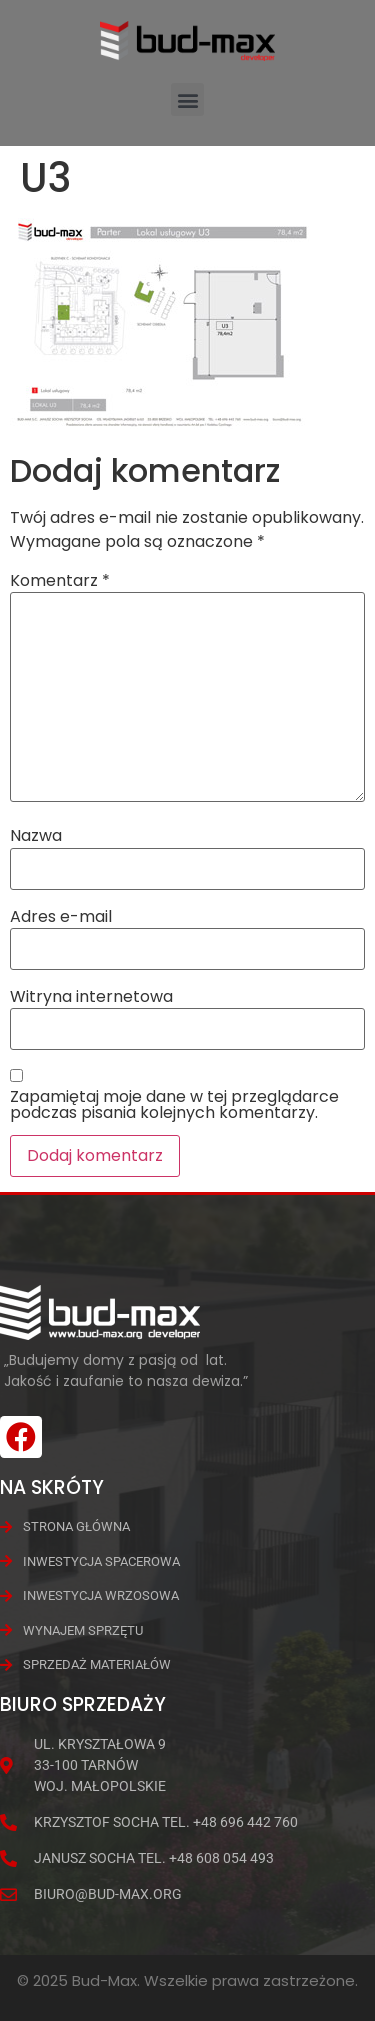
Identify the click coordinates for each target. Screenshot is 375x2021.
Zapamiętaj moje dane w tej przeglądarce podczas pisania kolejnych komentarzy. (174, 1105)
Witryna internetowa (91, 997)
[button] (187, 99)
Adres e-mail (61, 917)
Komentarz (60, 581)
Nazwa (36, 836)
